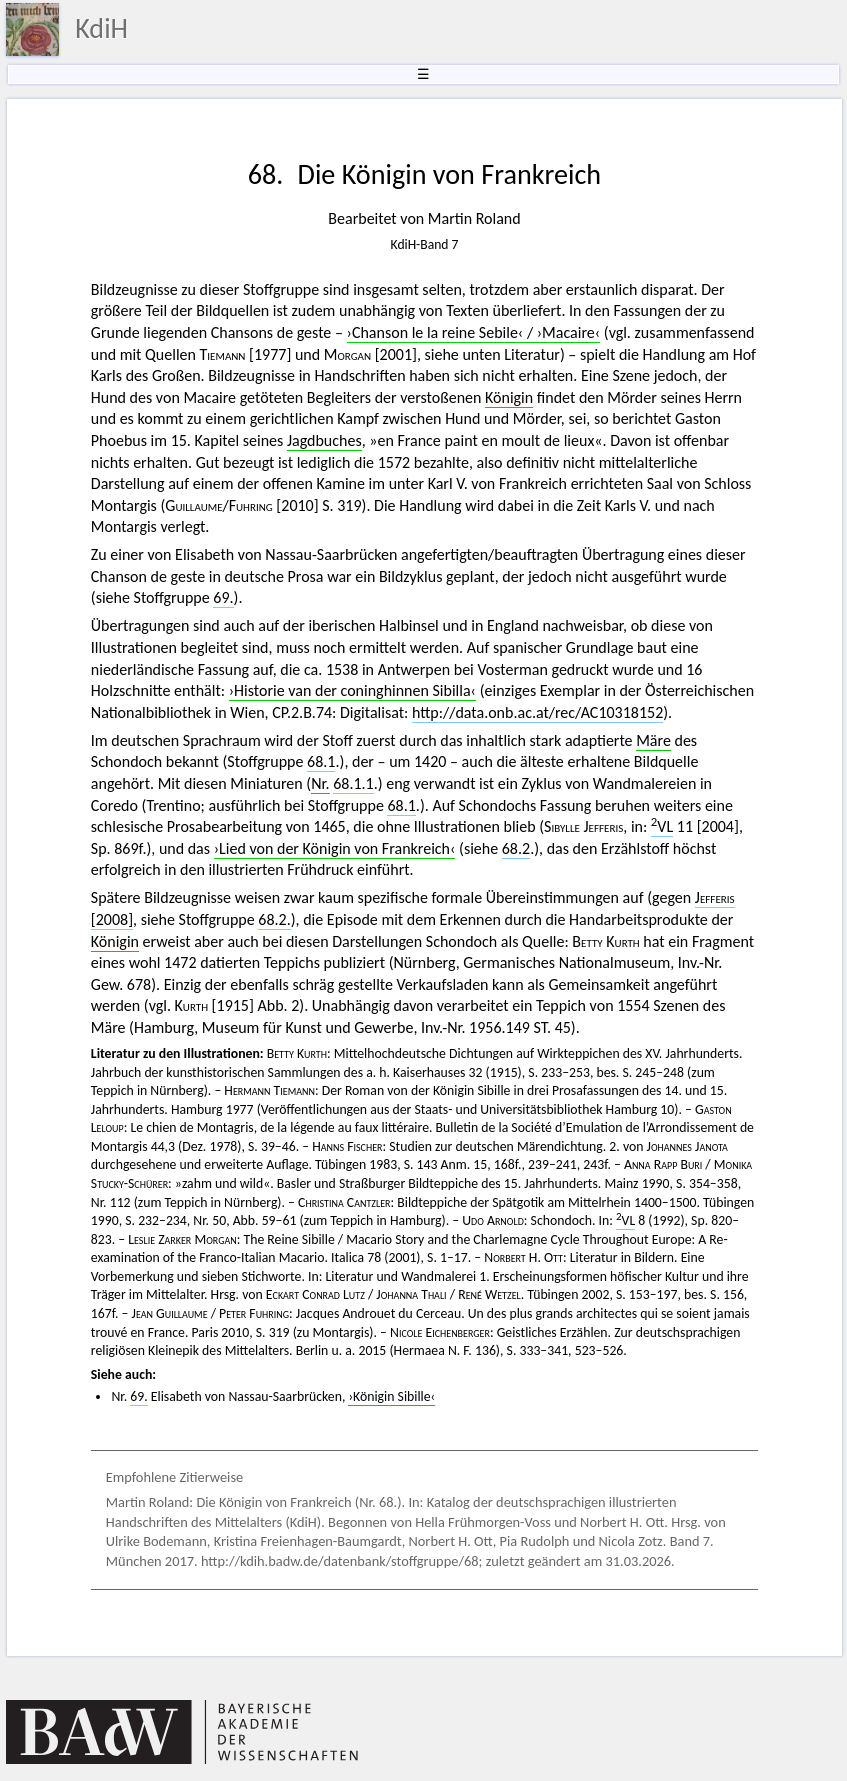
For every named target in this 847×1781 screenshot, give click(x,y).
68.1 (321, 761)
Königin (509, 397)
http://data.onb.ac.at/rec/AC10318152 (537, 712)
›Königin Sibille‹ (391, 1396)
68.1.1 (353, 783)
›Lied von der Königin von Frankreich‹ (335, 848)
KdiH (101, 28)
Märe (653, 740)
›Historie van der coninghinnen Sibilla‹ (352, 690)
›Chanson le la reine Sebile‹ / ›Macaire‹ (474, 332)
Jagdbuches (324, 440)
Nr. (320, 783)
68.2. (274, 919)
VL (662, 826)
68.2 (516, 848)
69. (223, 597)
